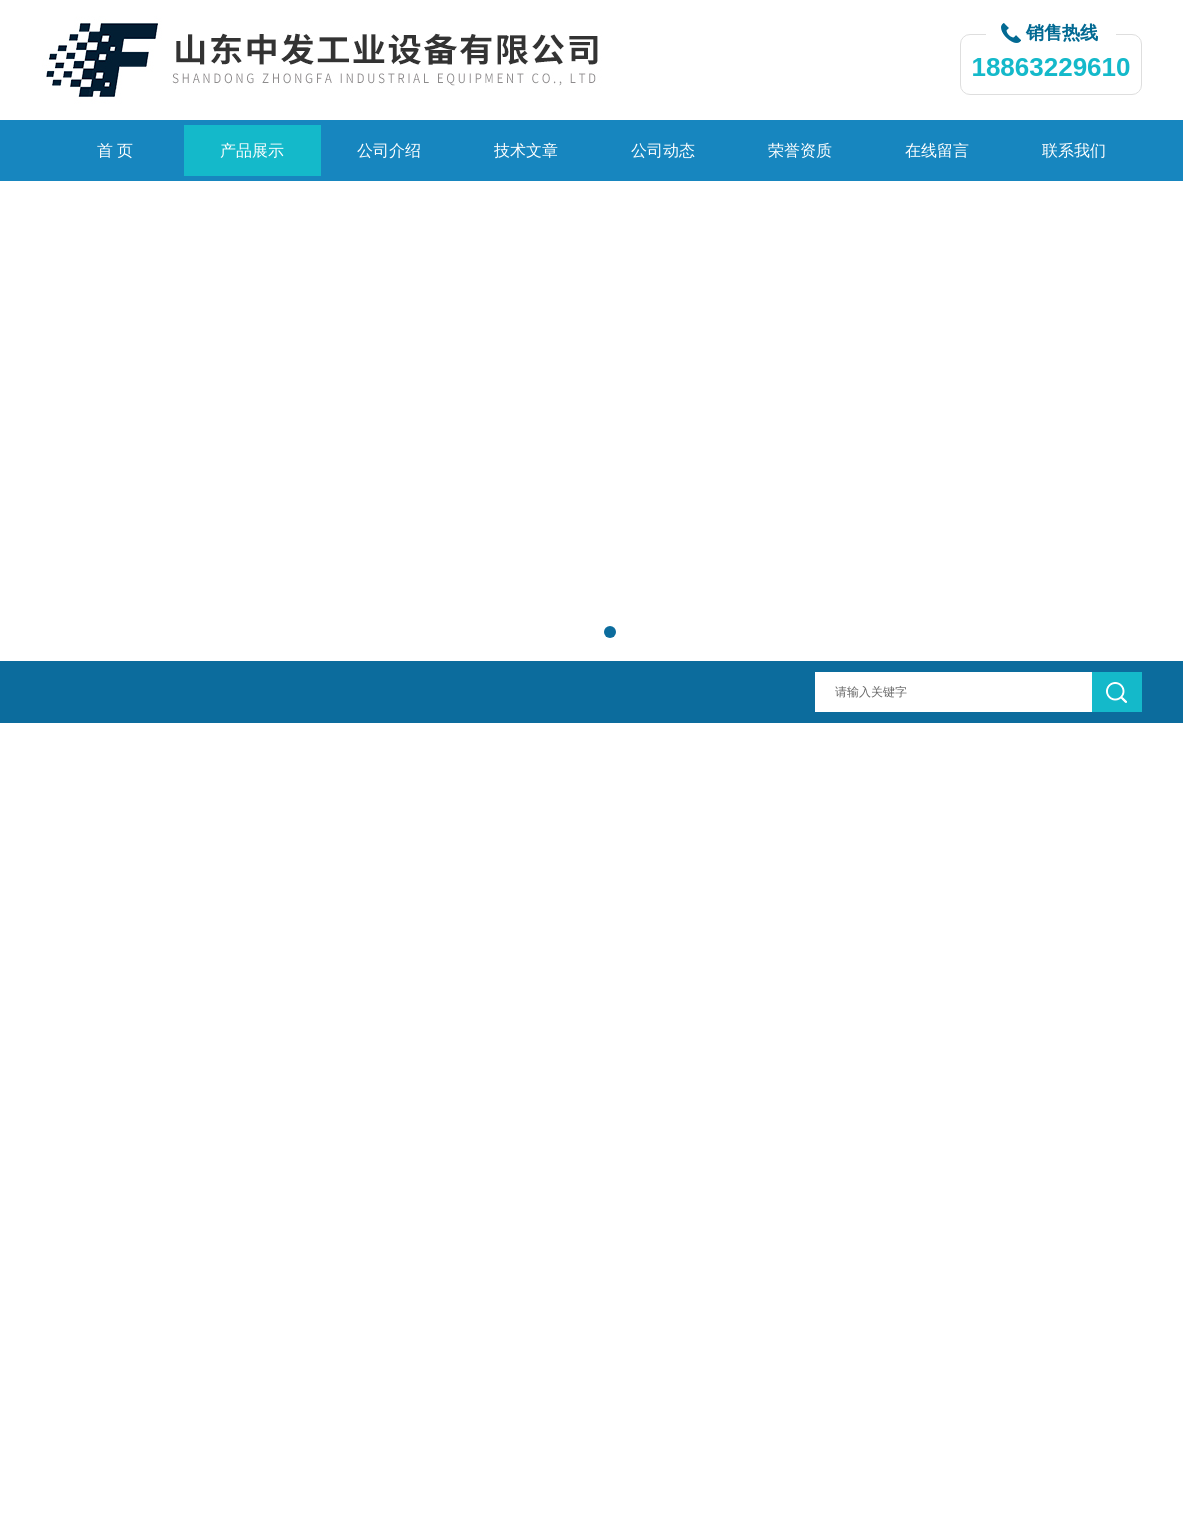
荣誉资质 (800, 150)
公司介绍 (389, 150)
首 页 (115, 150)
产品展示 (252, 150)
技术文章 (526, 150)
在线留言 (937, 150)
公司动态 (663, 150)
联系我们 (1074, 150)
